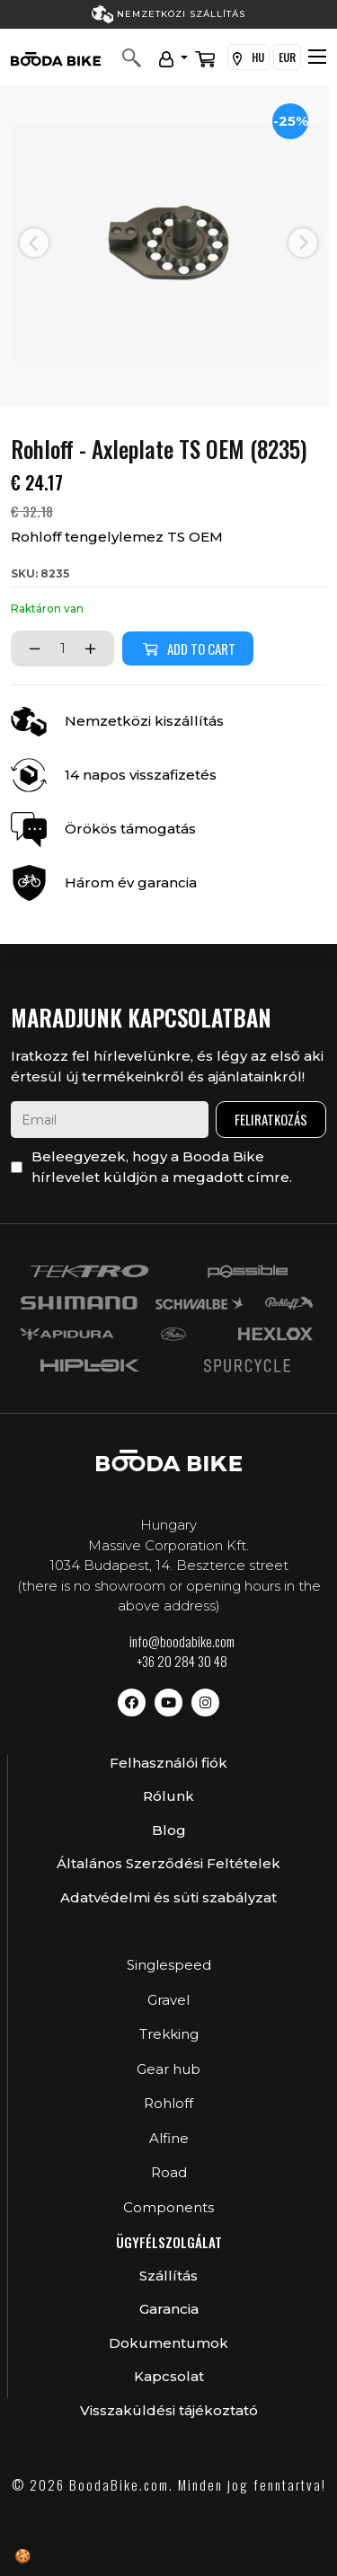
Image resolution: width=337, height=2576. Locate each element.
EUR (287, 57)
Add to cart (187, 648)
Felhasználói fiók (168, 1762)
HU (248, 57)
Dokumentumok (168, 2342)
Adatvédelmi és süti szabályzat (168, 1897)
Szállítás (168, 2275)
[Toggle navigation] (317, 56)
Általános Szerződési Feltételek (168, 1863)
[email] (109, 1119)
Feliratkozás (271, 1119)
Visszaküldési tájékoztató (169, 2410)
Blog (169, 1830)
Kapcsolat (169, 2376)
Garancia (169, 2308)
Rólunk (168, 1795)
